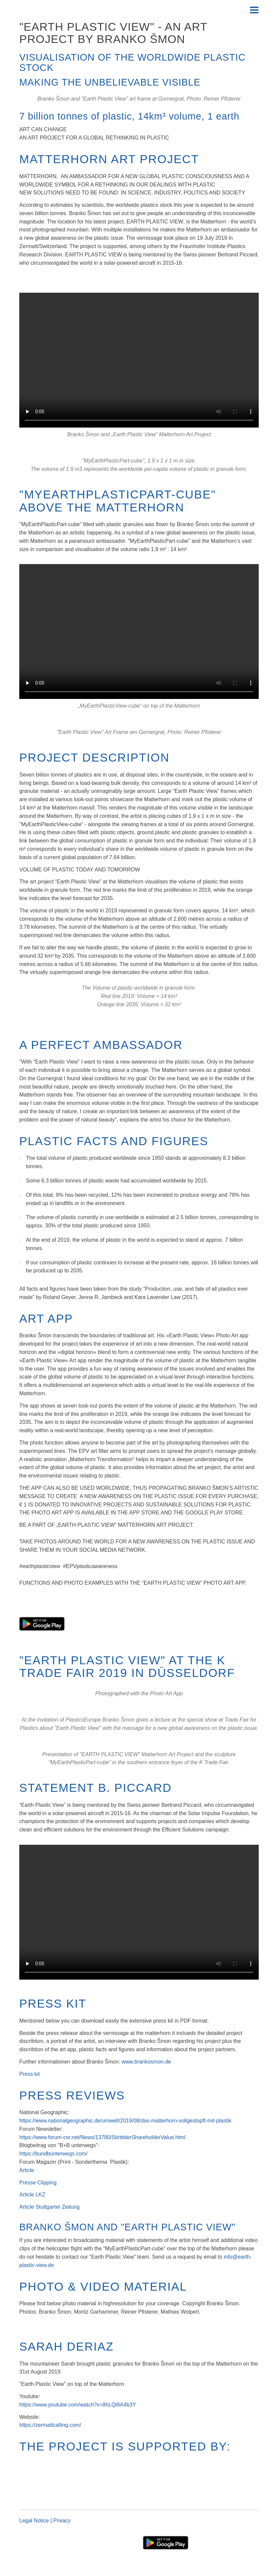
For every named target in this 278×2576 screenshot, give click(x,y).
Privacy (61, 2520)
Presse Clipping (38, 2182)
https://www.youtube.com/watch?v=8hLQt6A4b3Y (77, 2405)
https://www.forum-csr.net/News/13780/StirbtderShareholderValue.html (102, 2137)
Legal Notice (34, 2520)
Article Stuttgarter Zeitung (49, 2207)
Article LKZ (32, 2194)
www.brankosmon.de (146, 2062)
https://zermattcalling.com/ (50, 2425)
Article (26, 2170)
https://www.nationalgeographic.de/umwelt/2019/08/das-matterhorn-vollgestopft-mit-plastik (125, 2120)
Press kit (29, 2074)
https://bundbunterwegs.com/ (53, 2153)
